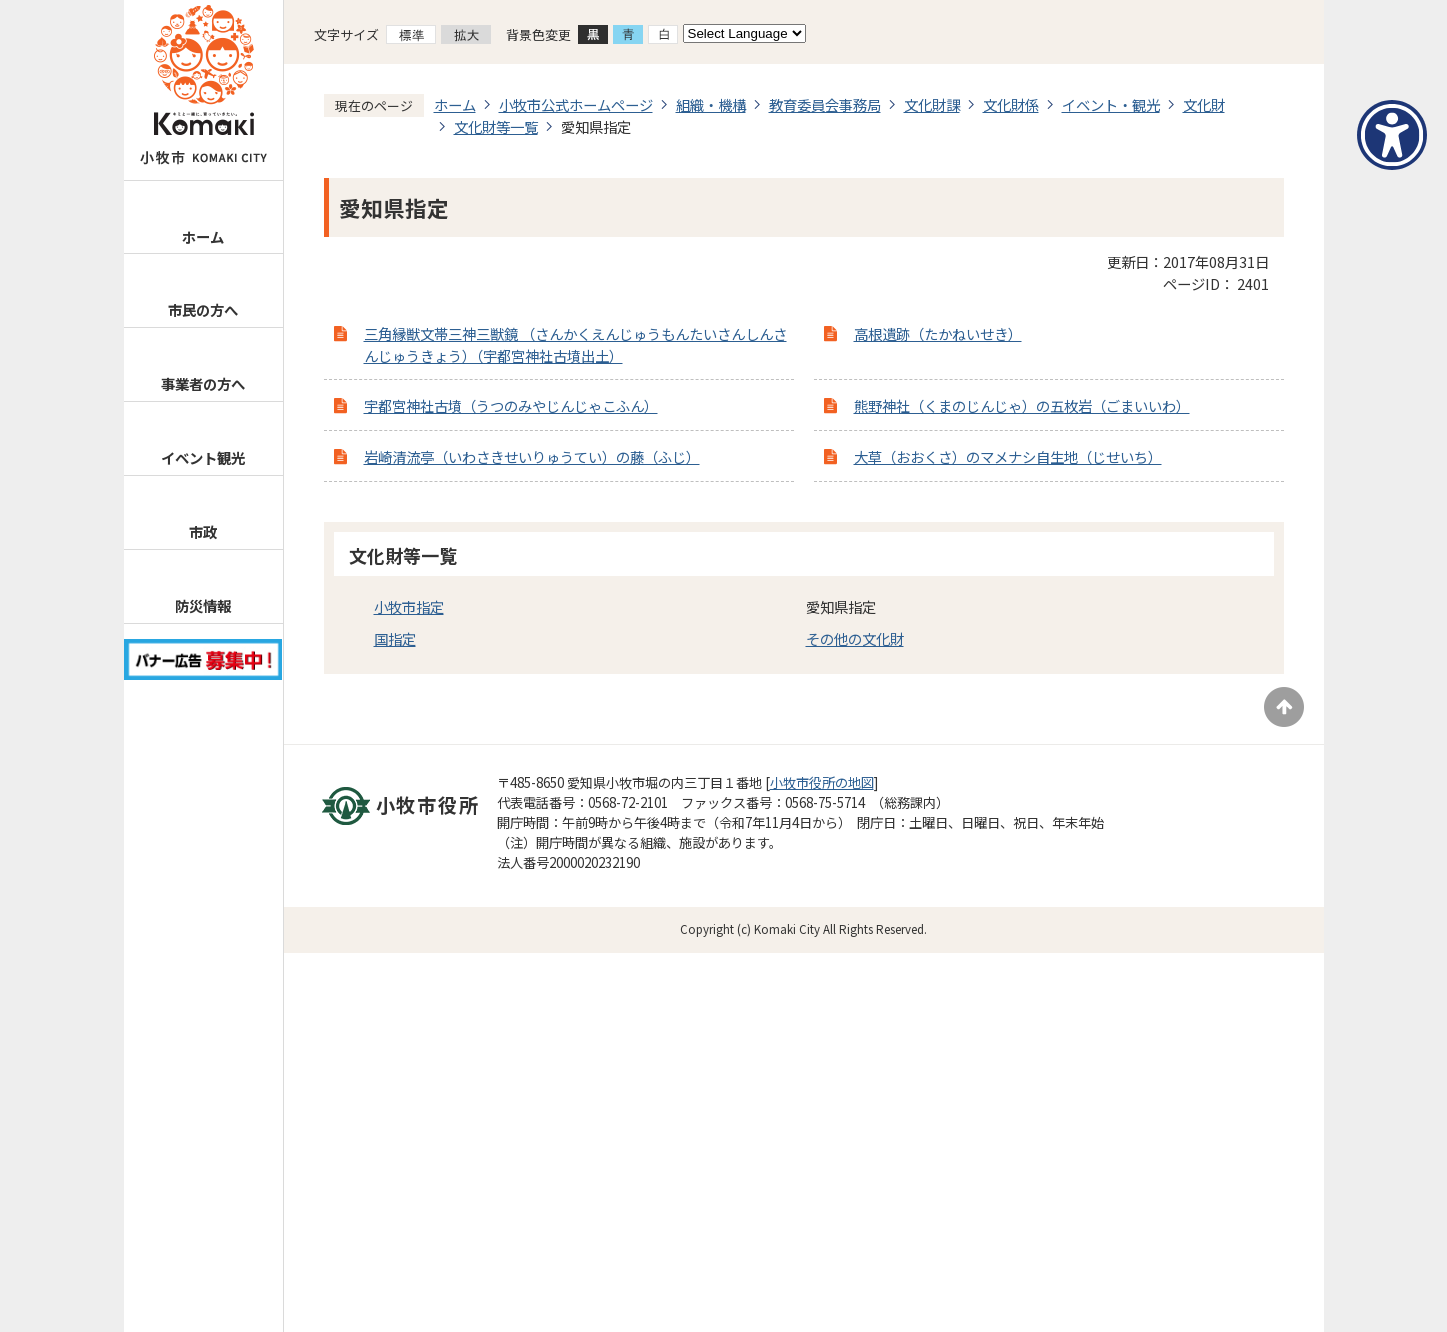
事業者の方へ (203, 383)
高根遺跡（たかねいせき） (938, 333)
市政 (203, 531)
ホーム (203, 236)
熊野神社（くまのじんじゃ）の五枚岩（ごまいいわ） (1022, 405)
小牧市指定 (409, 606)
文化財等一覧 (496, 126)
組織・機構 (711, 104)
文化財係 (1011, 104)
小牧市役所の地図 (822, 782)
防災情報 (203, 605)
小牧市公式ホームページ (576, 104)
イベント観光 (203, 457)
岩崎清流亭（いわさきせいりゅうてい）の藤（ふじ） (532, 456)
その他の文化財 (855, 638)
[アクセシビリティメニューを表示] (1392, 135)
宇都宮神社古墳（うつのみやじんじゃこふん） (511, 405)
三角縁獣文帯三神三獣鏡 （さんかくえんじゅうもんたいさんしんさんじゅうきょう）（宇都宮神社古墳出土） (575, 344)
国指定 (395, 638)
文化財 (1204, 104)
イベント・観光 (1111, 104)
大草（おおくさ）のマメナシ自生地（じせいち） (1008, 456)
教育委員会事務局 (825, 104)
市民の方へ (203, 309)
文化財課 (932, 104)
